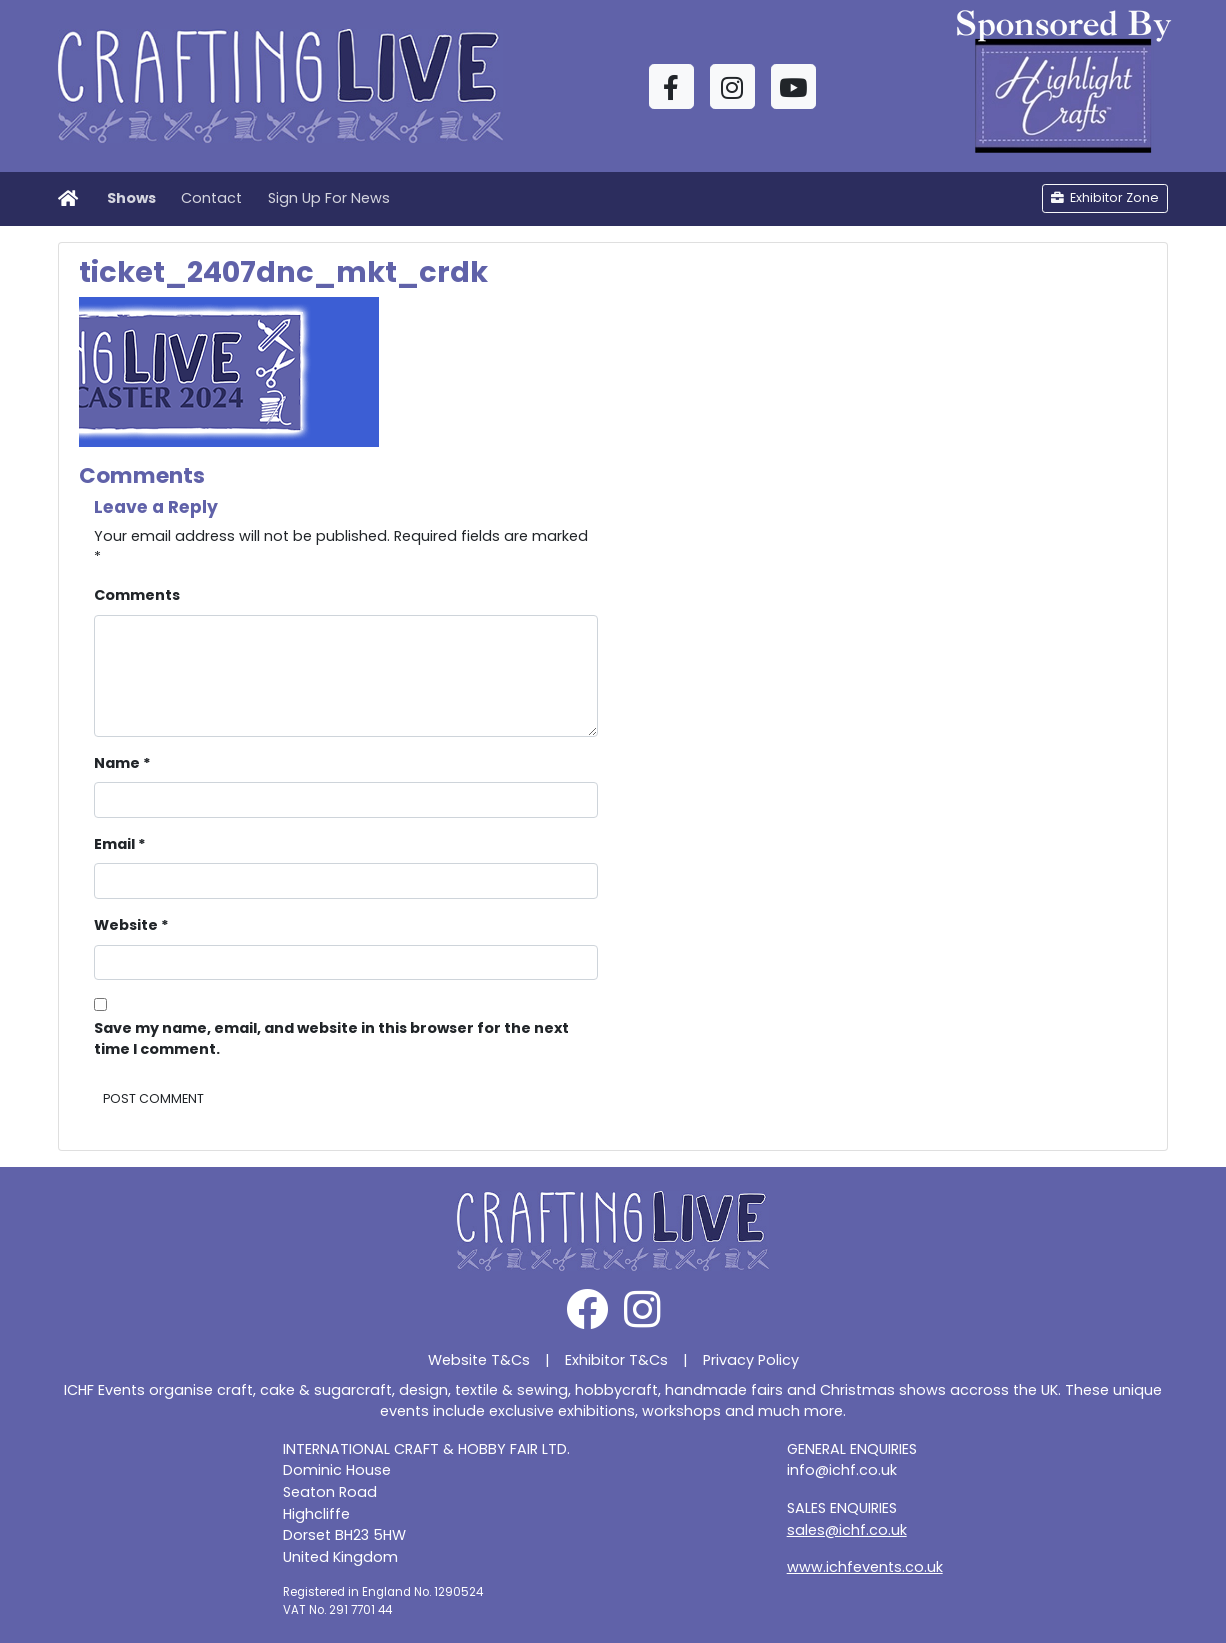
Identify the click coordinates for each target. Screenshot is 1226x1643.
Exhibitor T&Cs (616, 1360)
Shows (131, 198)
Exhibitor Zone (1105, 197)
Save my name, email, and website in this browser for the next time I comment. (331, 1039)
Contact (211, 198)
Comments (137, 595)
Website (131, 925)
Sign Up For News (329, 198)
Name (122, 763)
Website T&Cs (479, 1360)
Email (120, 844)
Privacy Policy (751, 1360)
